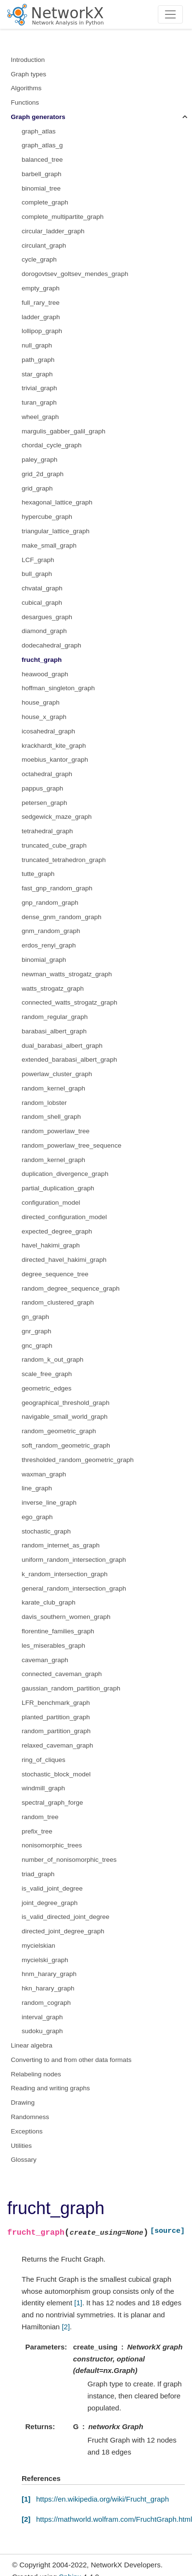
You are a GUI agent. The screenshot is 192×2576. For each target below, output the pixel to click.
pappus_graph (42, 788)
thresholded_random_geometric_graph (78, 1459)
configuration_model (51, 1202)
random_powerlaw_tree (56, 1131)
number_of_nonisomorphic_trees (69, 1859)
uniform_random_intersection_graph (74, 1559)
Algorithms (26, 88)
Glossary (24, 2159)
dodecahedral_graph (51, 645)
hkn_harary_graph (48, 1988)
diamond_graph (44, 631)
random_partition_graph (56, 1731)
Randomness (30, 2117)
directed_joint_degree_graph (63, 1931)
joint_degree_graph (49, 1902)
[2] (66, 2327)
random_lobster (44, 1102)
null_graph (37, 345)
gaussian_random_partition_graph (71, 1688)
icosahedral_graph (48, 731)
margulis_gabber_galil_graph (63, 431)
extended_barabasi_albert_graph (69, 1059)
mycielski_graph (45, 1960)
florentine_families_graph (58, 1631)
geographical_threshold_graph (65, 1402)
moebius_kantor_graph (55, 759)
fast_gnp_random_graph (57, 888)
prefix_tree (37, 1831)
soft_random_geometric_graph (66, 1445)
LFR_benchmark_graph (56, 1702)
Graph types (29, 74)
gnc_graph (37, 1345)
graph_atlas (39, 131)
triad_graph (38, 1874)
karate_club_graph (49, 1602)
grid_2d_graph (43, 474)
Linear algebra (31, 2045)
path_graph (38, 359)
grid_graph (37, 488)
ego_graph (37, 1517)
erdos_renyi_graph (49, 945)
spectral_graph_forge (52, 1802)
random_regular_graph (55, 1016)
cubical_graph (42, 602)
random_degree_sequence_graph (70, 1288)
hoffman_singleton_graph (58, 688)
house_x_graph (44, 716)
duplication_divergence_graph (65, 1173)
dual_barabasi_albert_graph (62, 1045)
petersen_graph (44, 802)
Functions (25, 102)
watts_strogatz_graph (53, 988)
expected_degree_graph (57, 1231)
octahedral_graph (47, 774)
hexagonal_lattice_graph (57, 502)
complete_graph (45, 202)
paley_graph (39, 459)
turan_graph (39, 402)
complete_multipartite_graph (62, 216)
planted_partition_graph (56, 1717)
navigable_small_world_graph (65, 1416)
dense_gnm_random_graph (62, 917)
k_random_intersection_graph (65, 1574)
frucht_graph (42, 659)
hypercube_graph (47, 516)
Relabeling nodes (36, 2074)
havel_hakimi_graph (51, 1245)
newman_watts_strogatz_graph (67, 974)
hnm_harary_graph (49, 1973)
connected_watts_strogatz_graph (69, 1002)
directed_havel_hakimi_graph (64, 1259)
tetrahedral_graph (47, 831)
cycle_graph (39, 259)
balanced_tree (42, 159)
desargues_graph (47, 617)
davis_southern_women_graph (66, 1616)
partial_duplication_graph (58, 1188)
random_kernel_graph (53, 1088)
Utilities (21, 2145)
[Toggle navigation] (170, 14)
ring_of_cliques (43, 1759)
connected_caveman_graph (62, 1673)
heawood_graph (45, 674)
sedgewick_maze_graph (57, 816)
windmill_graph (43, 1788)
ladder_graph (41, 317)
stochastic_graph (46, 1531)
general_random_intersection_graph (74, 1588)
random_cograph (46, 2002)
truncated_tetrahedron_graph (64, 859)
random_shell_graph (51, 1116)
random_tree (40, 1817)
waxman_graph (44, 1474)
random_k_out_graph (52, 1359)
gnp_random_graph (50, 902)
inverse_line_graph (49, 1502)
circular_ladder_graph (53, 231)
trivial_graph (39, 388)
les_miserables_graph (53, 1645)
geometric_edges (47, 1388)
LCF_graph (38, 559)
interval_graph (42, 2017)
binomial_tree (41, 188)
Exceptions (27, 2131)
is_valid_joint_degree (52, 1888)
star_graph (37, 374)
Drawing (23, 2102)
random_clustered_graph (58, 1302)
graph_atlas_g (42, 145)
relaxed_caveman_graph (57, 1745)
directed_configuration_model (64, 1217)
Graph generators (38, 116)
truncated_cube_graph (54, 845)
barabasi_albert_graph (54, 1031)
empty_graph (41, 288)
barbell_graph (42, 174)
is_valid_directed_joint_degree (65, 1916)
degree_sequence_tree (55, 1274)
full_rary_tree (41, 302)
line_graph (37, 1488)
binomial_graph (44, 959)
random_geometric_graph (59, 1431)
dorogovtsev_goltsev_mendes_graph (75, 273)
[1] (78, 2303)
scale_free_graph (47, 1374)
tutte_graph (38, 873)
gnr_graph (36, 1331)
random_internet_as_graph (61, 1545)
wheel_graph (40, 416)
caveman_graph (45, 1660)
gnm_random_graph (51, 931)
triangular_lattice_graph (56, 531)
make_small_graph (49, 545)
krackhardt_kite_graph (54, 745)
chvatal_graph (42, 588)
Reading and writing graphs (50, 2088)
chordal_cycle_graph (52, 445)
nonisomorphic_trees (52, 1845)
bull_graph (37, 573)
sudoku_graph (42, 2031)
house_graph (41, 702)
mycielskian (38, 1945)
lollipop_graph (42, 331)
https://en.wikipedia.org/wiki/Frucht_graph (102, 2499)
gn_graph (35, 1316)
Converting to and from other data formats (71, 2059)
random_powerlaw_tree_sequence (71, 1145)
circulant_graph (44, 245)
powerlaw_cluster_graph (57, 1074)
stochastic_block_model (56, 1774)
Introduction (28, 59)
